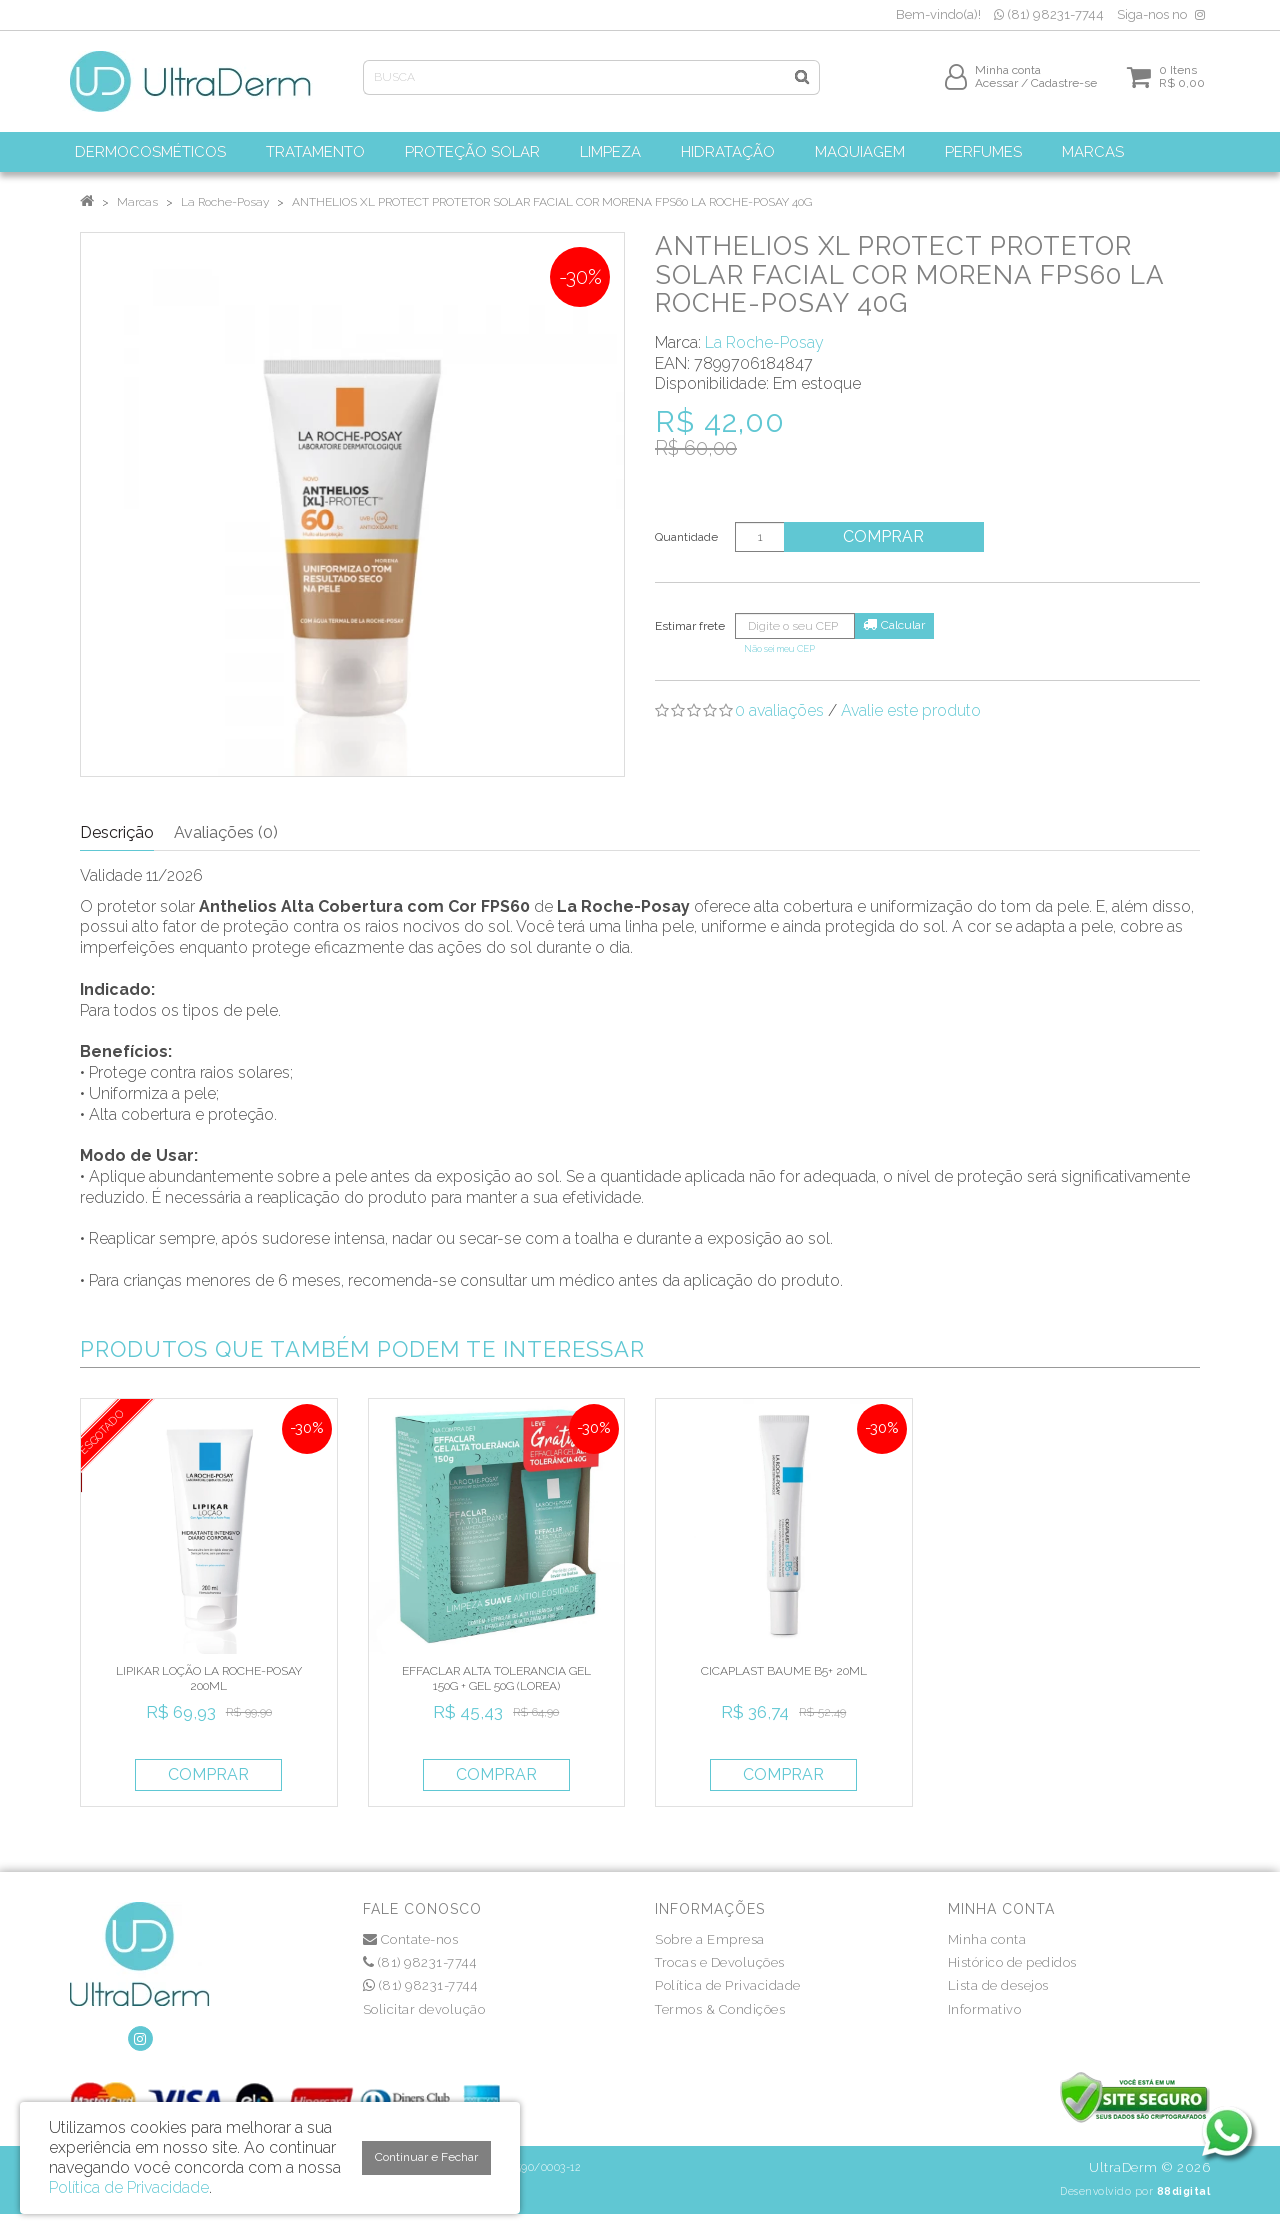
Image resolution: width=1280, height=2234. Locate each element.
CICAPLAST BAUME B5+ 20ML (784, 1671)
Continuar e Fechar (426, 2157)
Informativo (985, 2009)
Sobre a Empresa (710, 1939)
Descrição (117, 832)
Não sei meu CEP (779, 648)
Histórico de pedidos (1012, 1962)
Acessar (996, 87)
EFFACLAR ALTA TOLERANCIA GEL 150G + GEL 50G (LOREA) (496, 1678)
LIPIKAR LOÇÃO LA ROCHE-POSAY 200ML (209, 1678)
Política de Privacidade (728, 1985)
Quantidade (686, 537)
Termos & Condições (720, 2009)
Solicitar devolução (424, 2009)
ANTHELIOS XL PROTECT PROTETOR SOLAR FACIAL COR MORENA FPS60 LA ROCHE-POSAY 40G (552, 202)
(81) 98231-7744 (1049, 14)
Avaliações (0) (226, 832)
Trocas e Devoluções (720, 1962)
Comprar (884, 536)
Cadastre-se (1064, 87)
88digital (1184, 2191)
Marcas (137, 202)
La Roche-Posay (225, 202)
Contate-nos (411, 1939)
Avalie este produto (911, 710)
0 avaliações (779, 710)
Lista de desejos (998, 1985)
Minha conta (987, 1939)
